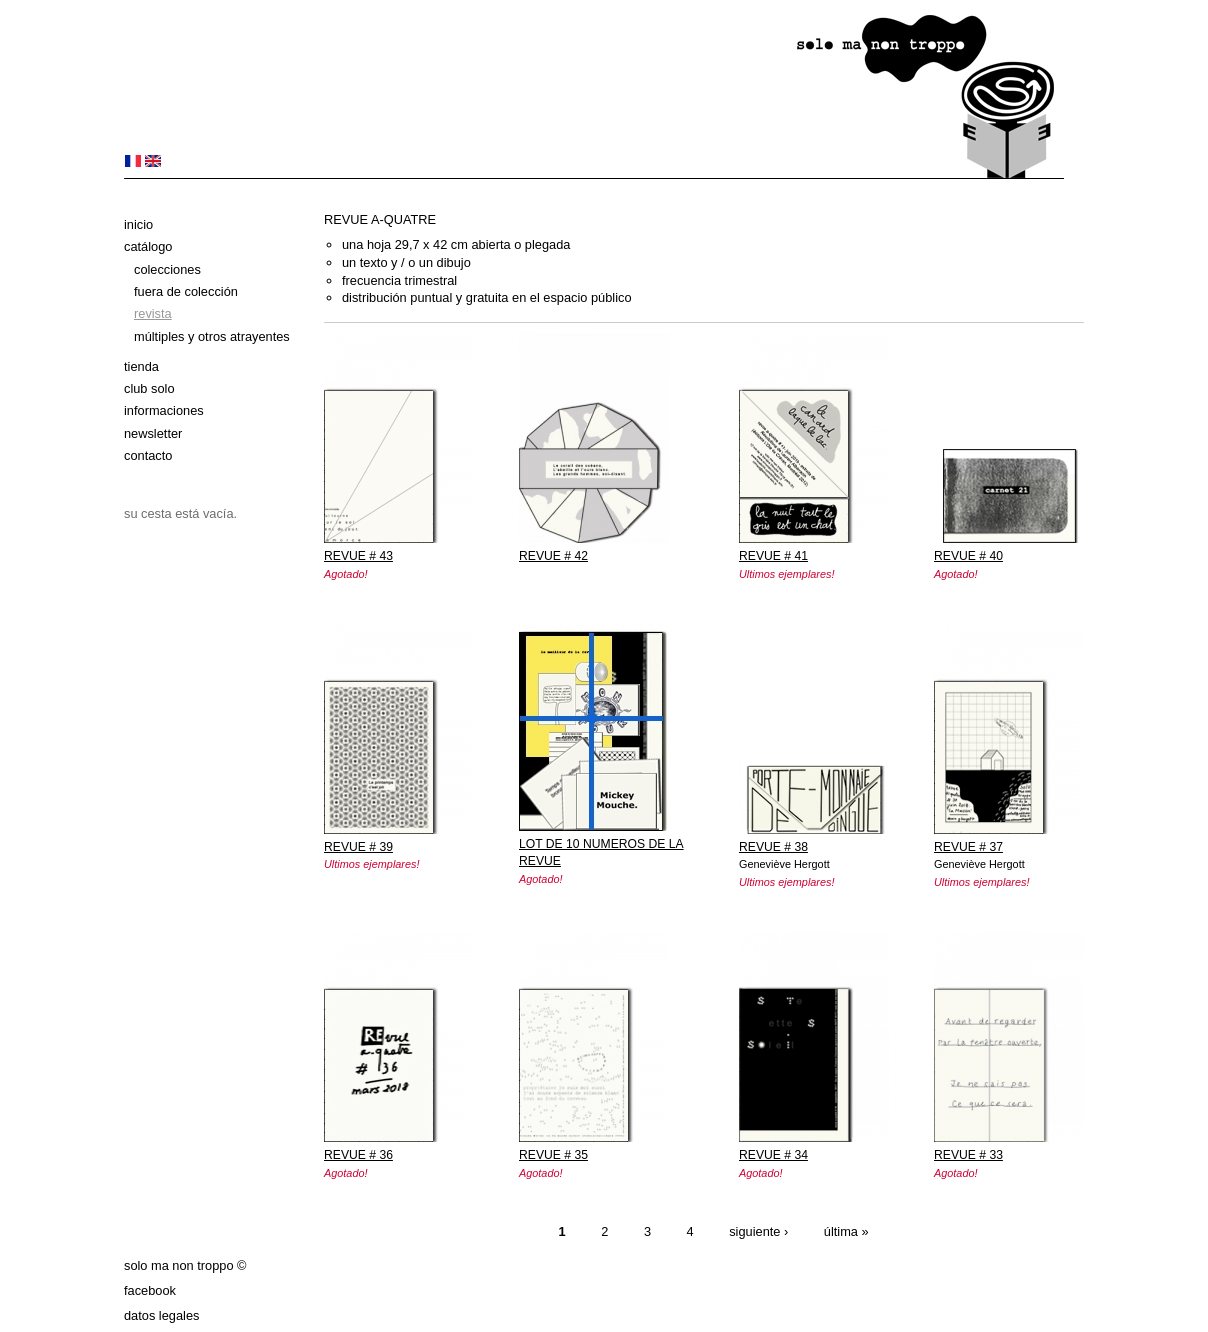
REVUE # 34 (773, 1155)
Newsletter (153, 433)
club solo (149, 388)
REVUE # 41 (773, 556)
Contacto (148, 455)
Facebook (150, 1290)
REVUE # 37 (968, 847)
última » (846, 1231)
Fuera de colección (186, 291)
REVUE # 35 (553, 1155)
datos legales (161, 1315)
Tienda (141, 366)
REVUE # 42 (553, 556)
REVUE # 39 (358, 847)
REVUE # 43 (358, 556)
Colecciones (167, 269)
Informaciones (164, 410)
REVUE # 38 (773, 847)
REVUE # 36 (358, 1155)
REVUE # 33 (968, 1155)
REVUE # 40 (968, 556)
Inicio (138, 224)
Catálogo (148, 246)
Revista (153, 313)
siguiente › (758, 1231)
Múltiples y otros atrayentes (212, 336)
